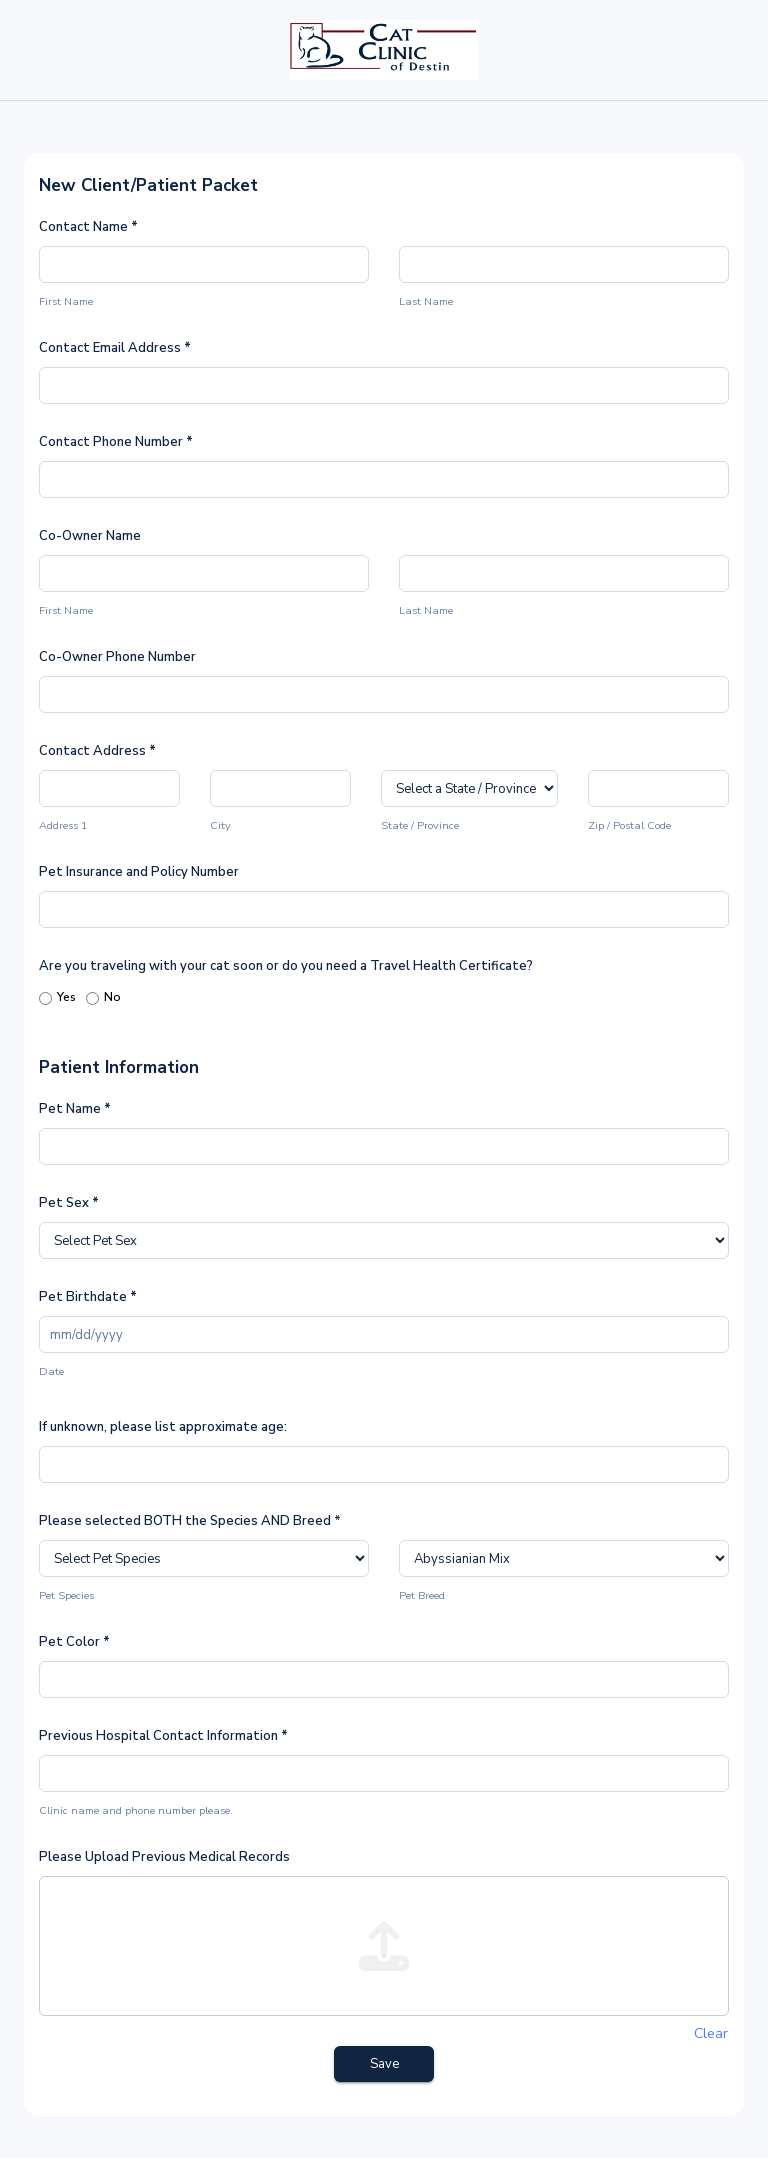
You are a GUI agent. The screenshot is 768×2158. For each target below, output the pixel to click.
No (103, 998)
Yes (57, 998)
